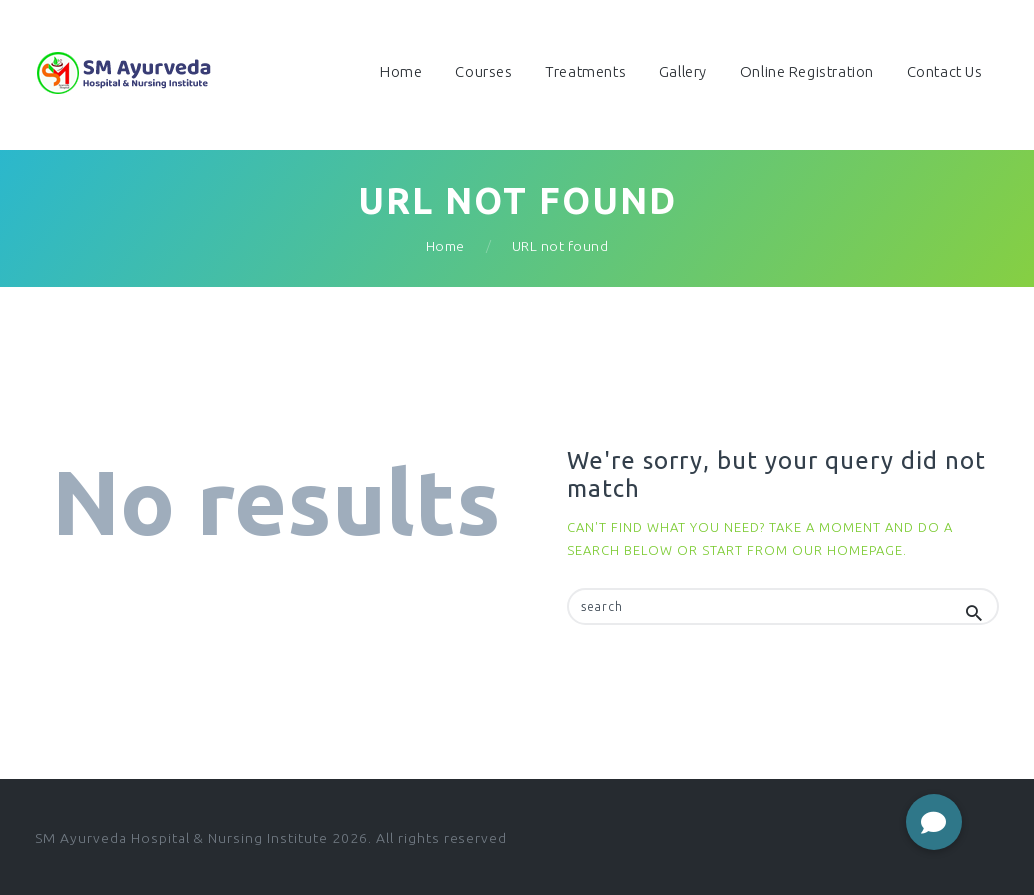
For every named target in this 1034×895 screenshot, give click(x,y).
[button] (934, 822)
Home (445, 246)
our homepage (847, 550)
